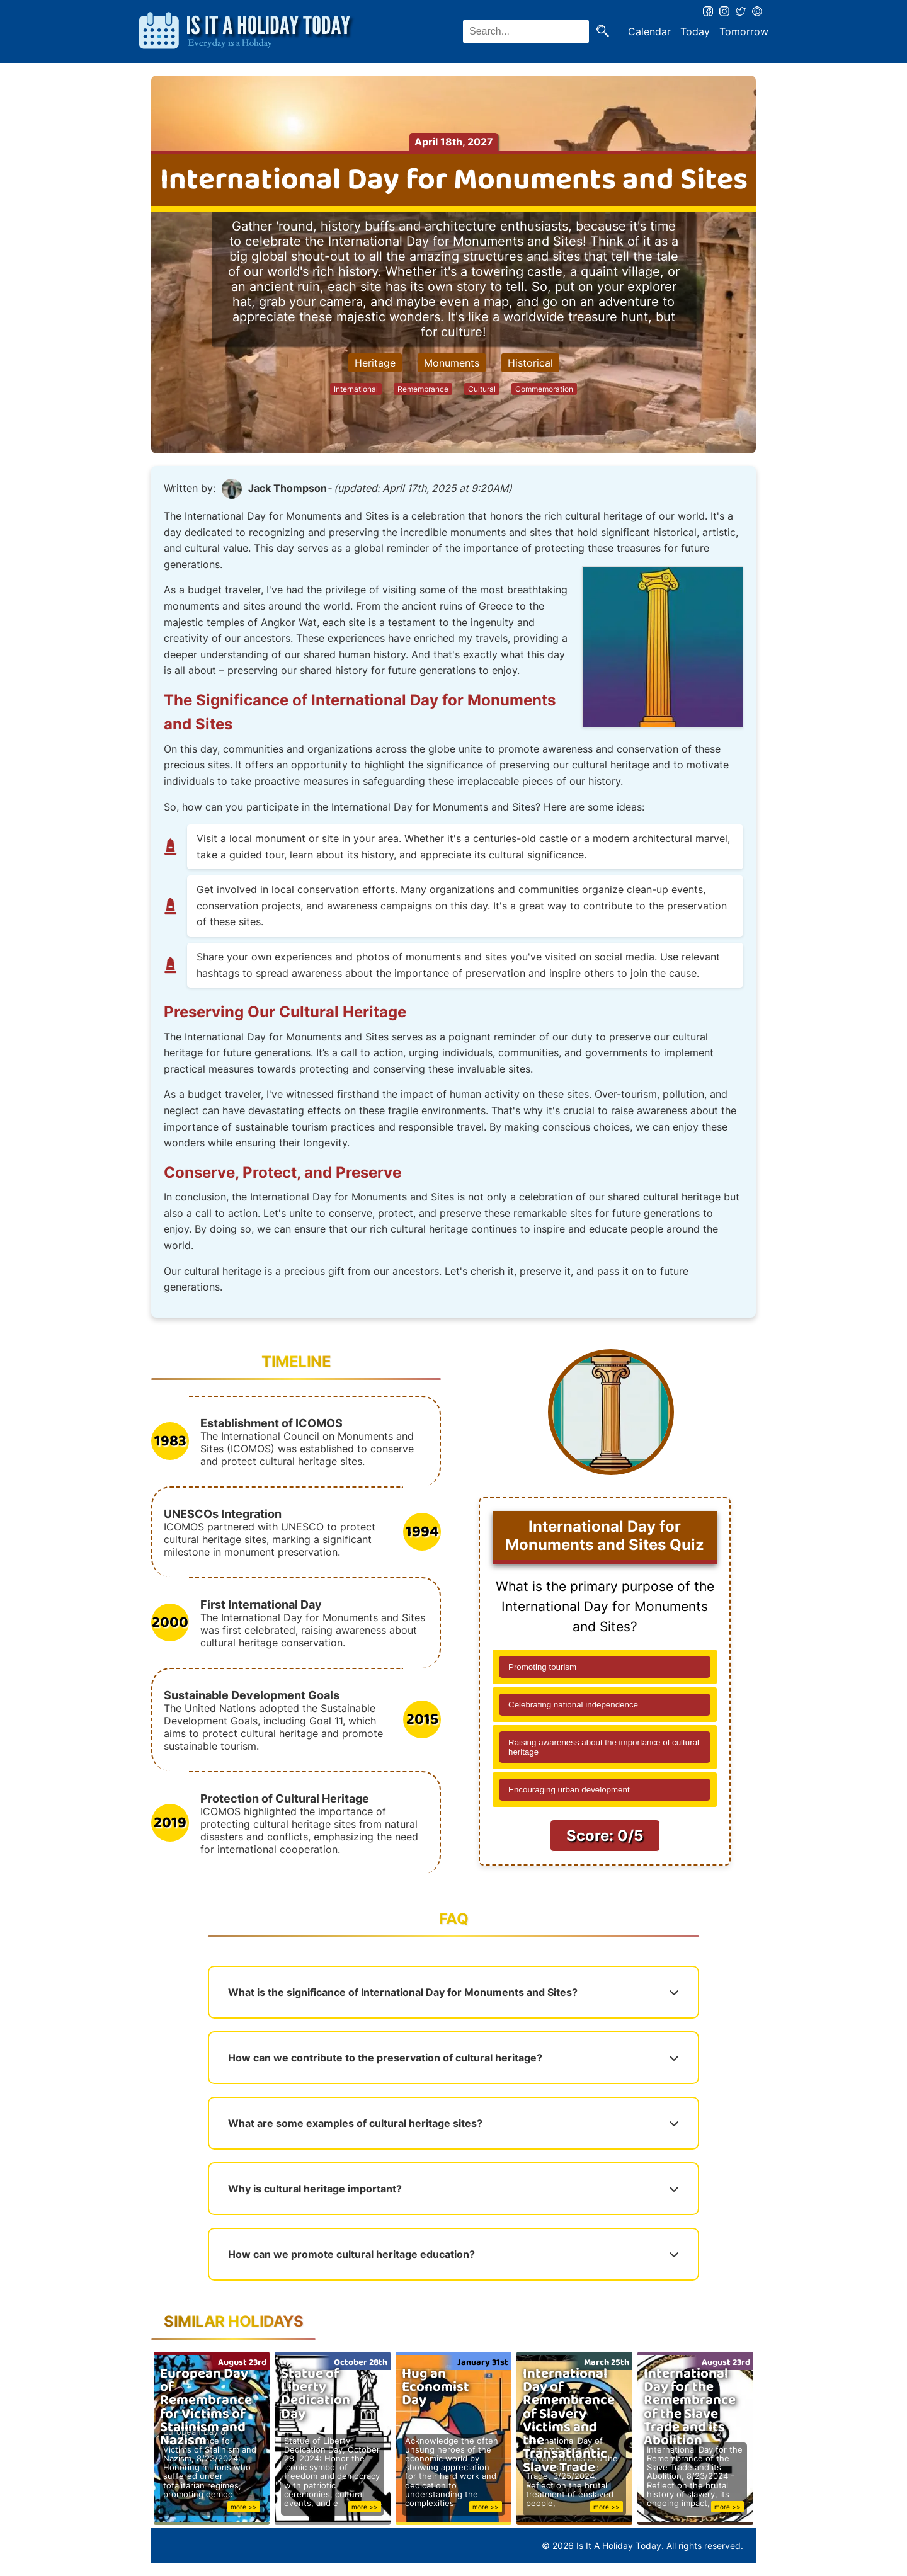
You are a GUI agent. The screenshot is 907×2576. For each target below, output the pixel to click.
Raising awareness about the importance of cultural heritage (603, 1747)
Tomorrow (743, 31)
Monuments (451, 362)
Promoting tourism (542, 1667)
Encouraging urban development (569, 1789)
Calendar (649, 31)
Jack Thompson (287, 488)
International (356, 389)
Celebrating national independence (573, 1704)
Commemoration (544, 389)
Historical (530, 362)
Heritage (375, 362)
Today (695, 31)
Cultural (482, 389)
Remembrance (422, 389)
